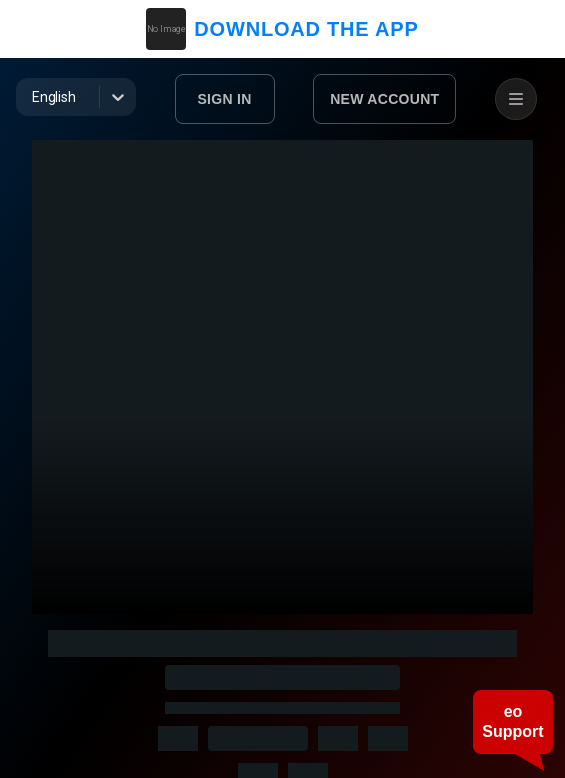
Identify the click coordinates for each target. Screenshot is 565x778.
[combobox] (33, 97)
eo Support (512, 721)
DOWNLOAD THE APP (282, 29)
